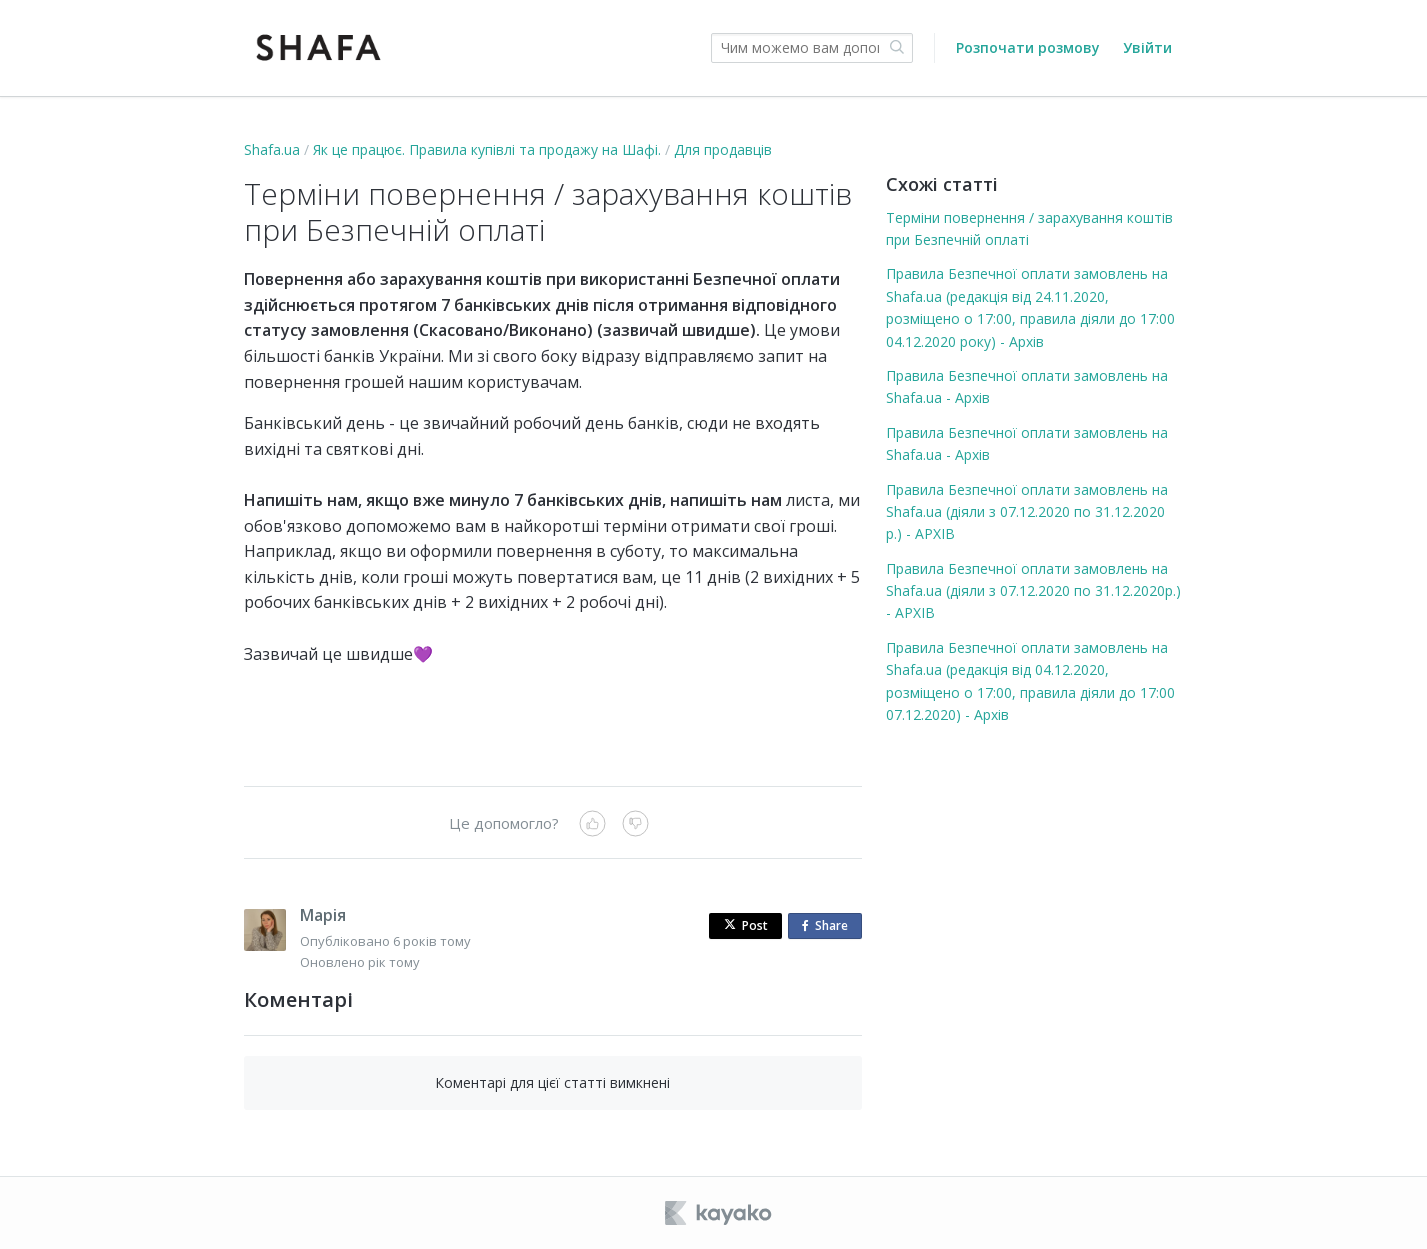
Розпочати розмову (1028, 47)
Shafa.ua (272, 149)
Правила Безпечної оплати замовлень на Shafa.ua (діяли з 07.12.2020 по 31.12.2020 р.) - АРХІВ (1027, 512)
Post (746, 925)
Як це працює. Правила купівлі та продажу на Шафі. (487, 149)
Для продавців (723, 149)
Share (829, 926)
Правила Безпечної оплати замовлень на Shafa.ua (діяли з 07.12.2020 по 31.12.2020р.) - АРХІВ (1033, 591)
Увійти (1147, 47)
